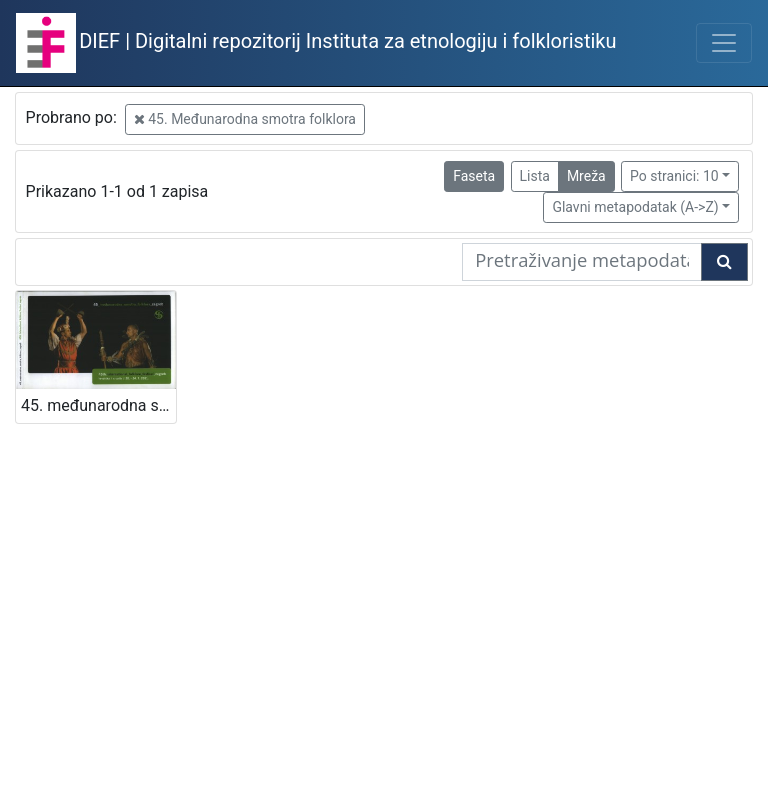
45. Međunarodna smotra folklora (245, 119)
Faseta (474, 176)
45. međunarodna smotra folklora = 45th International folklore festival (98, 405)
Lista (535, 176)
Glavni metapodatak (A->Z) (635, 207)
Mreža (586, 176)
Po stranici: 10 (674, 176)
